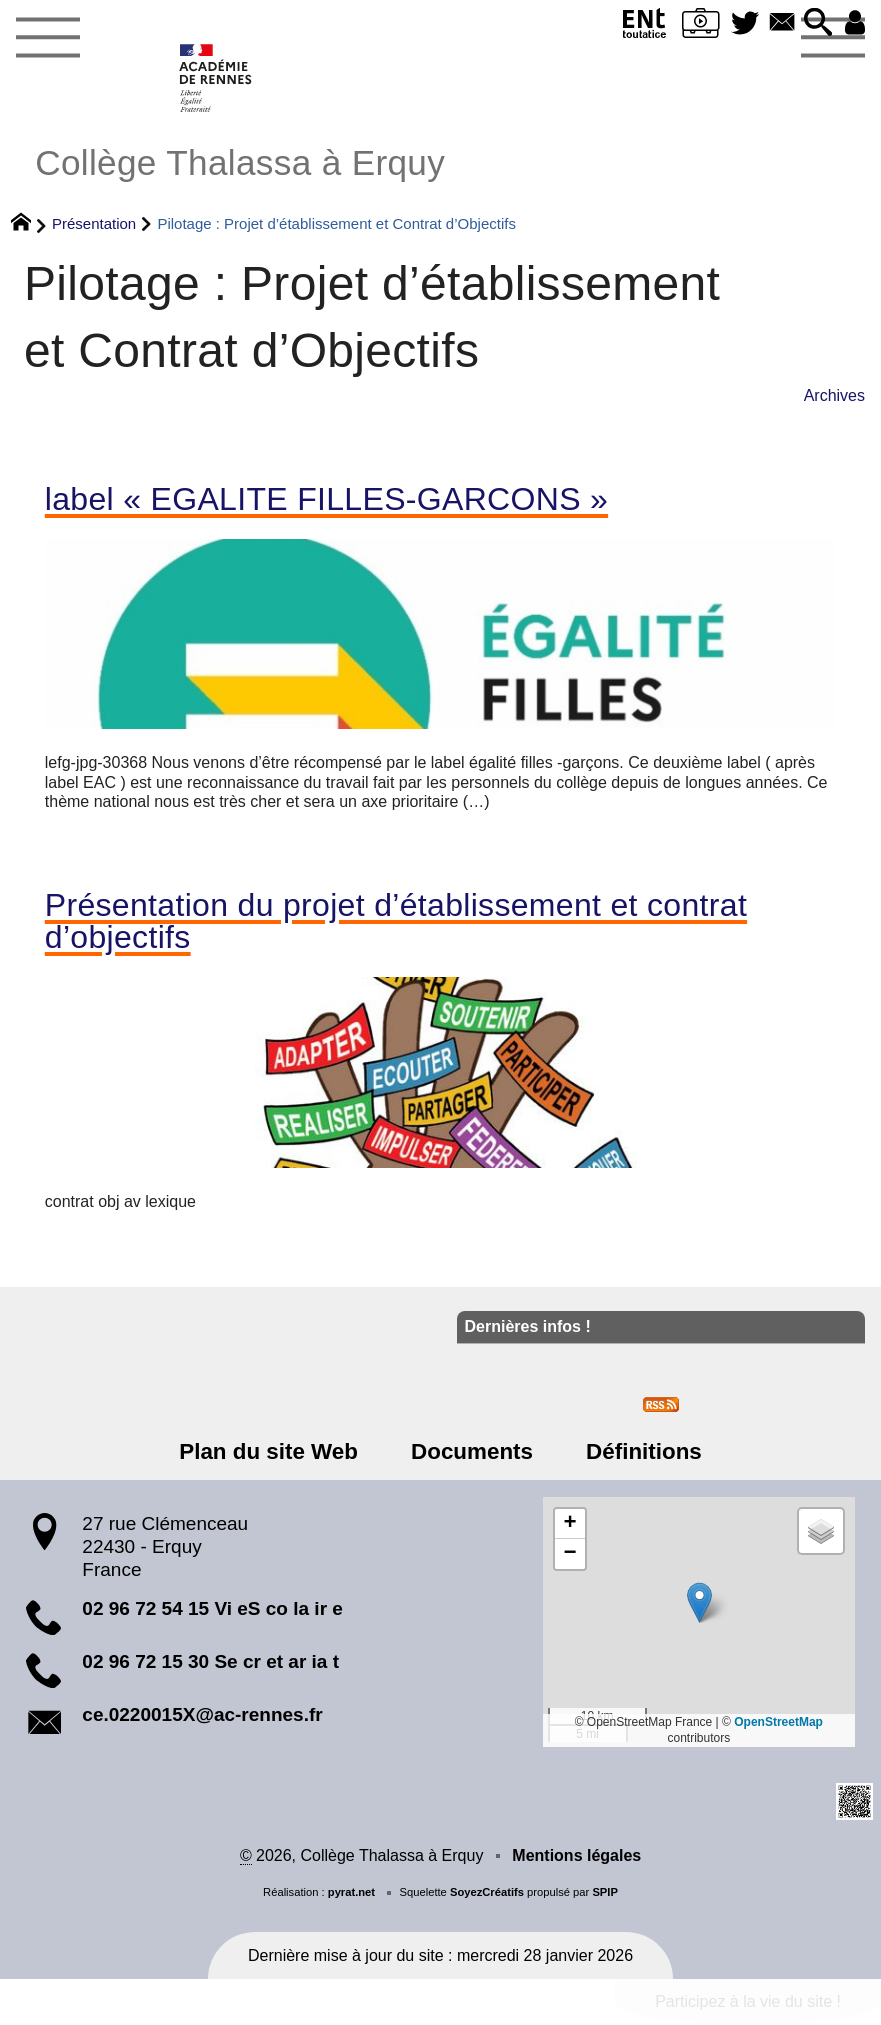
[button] (817, 23)
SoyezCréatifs (487, 1892)
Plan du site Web (270, 1451)
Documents (472, 1451)
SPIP (605, 1892)
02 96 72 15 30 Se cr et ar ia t (210, 1661)
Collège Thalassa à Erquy (240, 162)
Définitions (642, 1451)
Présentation (94, 223)
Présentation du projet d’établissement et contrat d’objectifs (396, 921)
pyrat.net (351, 1892)
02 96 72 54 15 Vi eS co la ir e (212, 1608)
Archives (834, 395)
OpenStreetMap (778, 1722)
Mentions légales (576, 1855)
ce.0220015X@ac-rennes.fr (202, 1714)
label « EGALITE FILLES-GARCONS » (326, 499)
